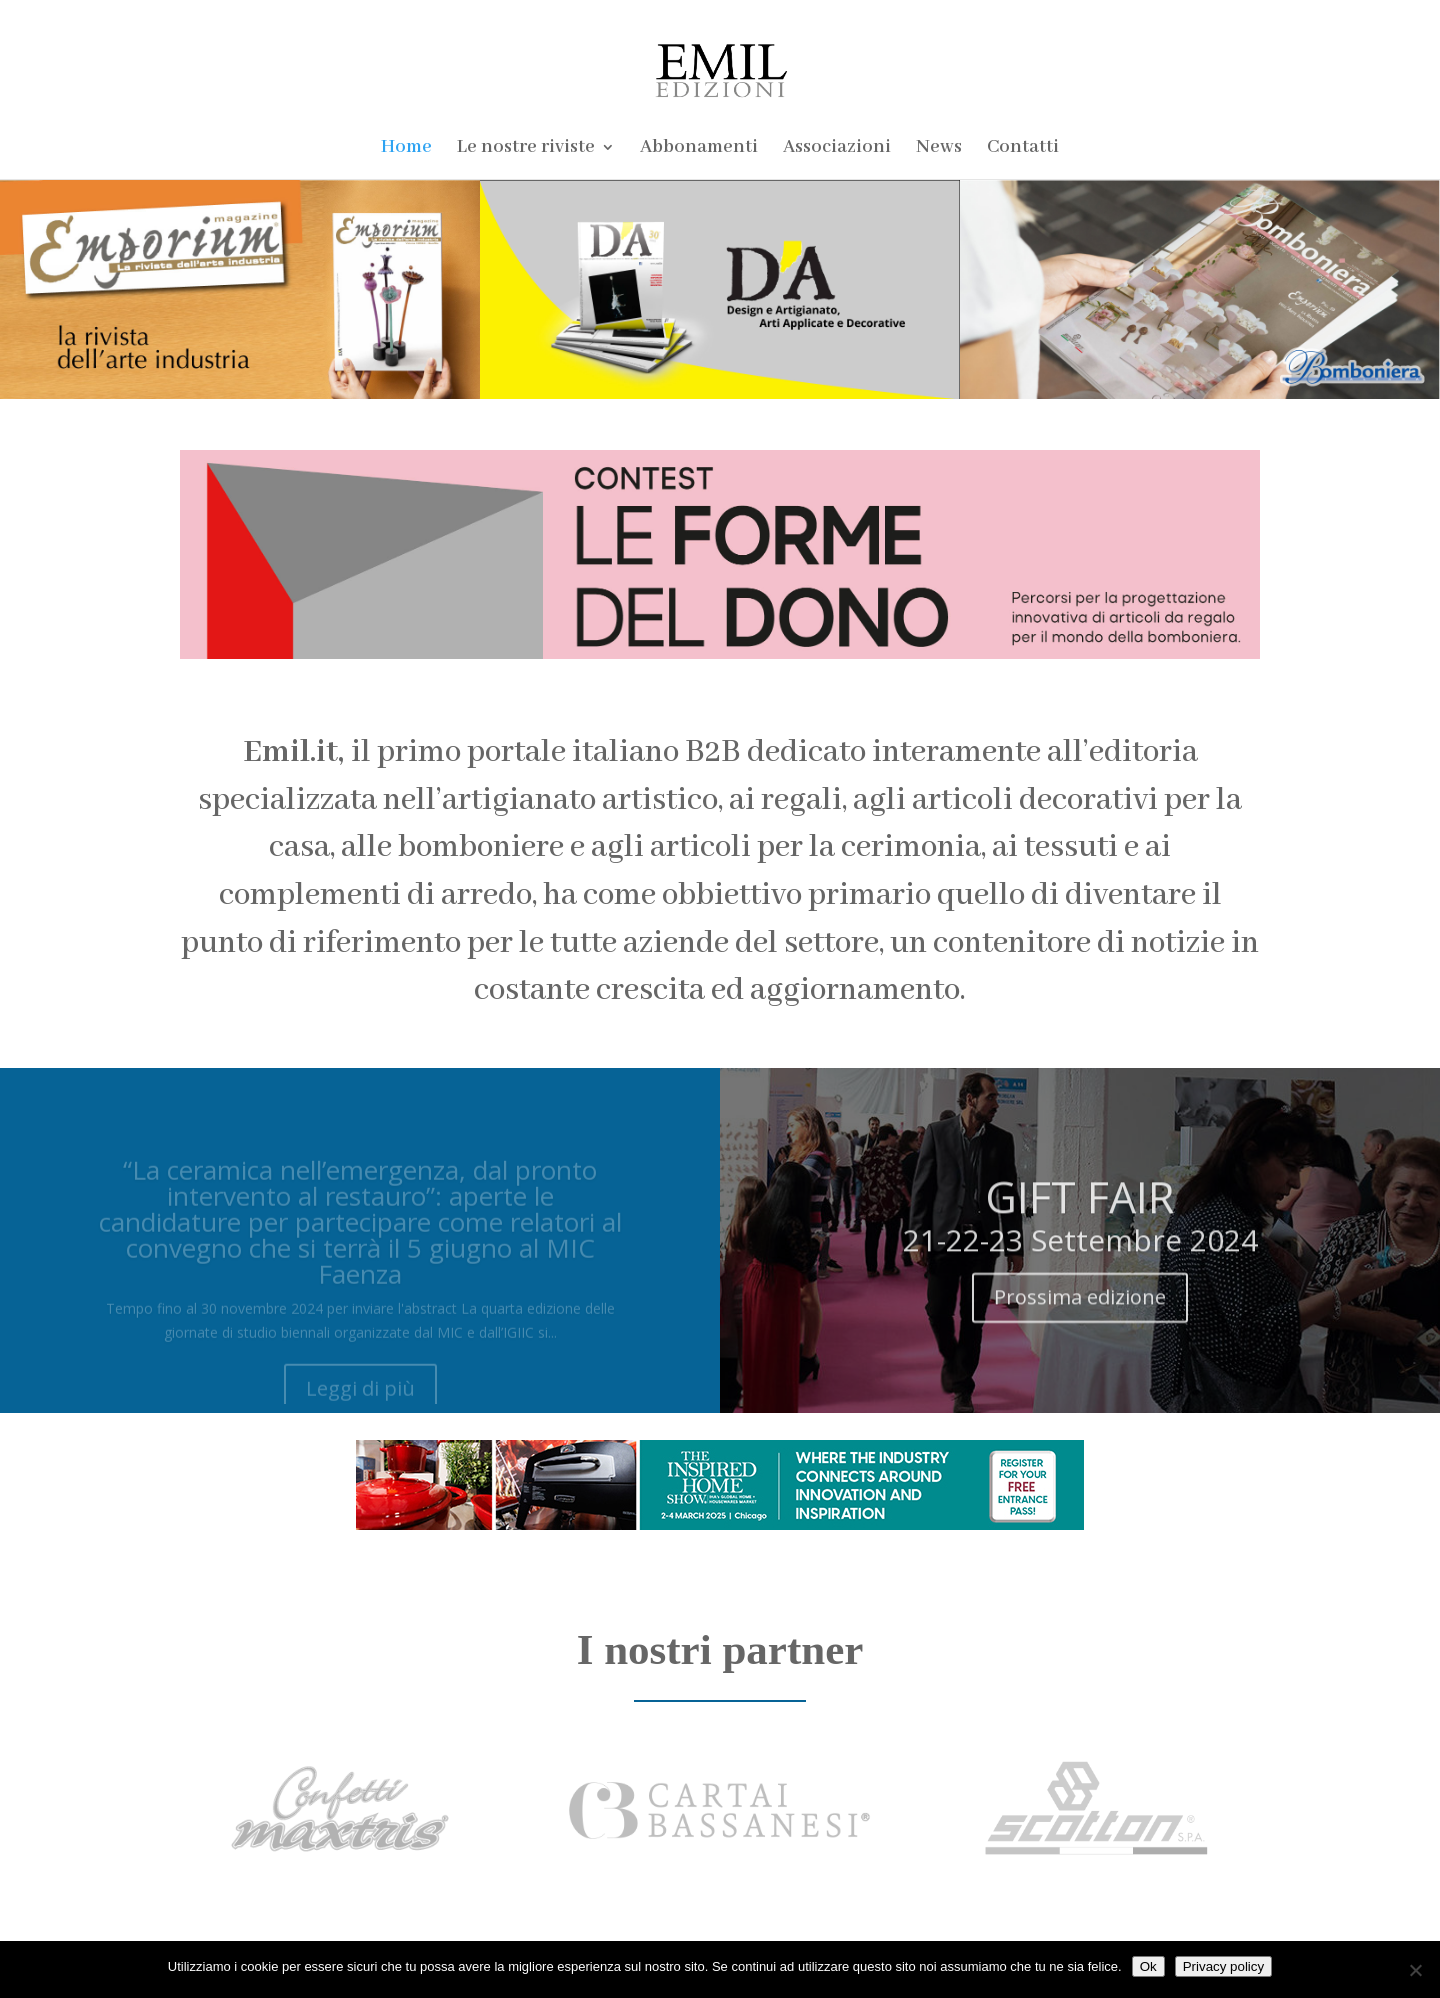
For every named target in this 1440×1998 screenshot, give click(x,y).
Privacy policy (1223, 1966)
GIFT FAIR (1080, 1212)
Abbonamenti (699, 149)
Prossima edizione (1080, 1312)
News (939, 149)
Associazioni (837, 149)
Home (406, 149)
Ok (1148, 1966)
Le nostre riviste (526, 149)
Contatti (1023, 149)
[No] (1415, 1970)
